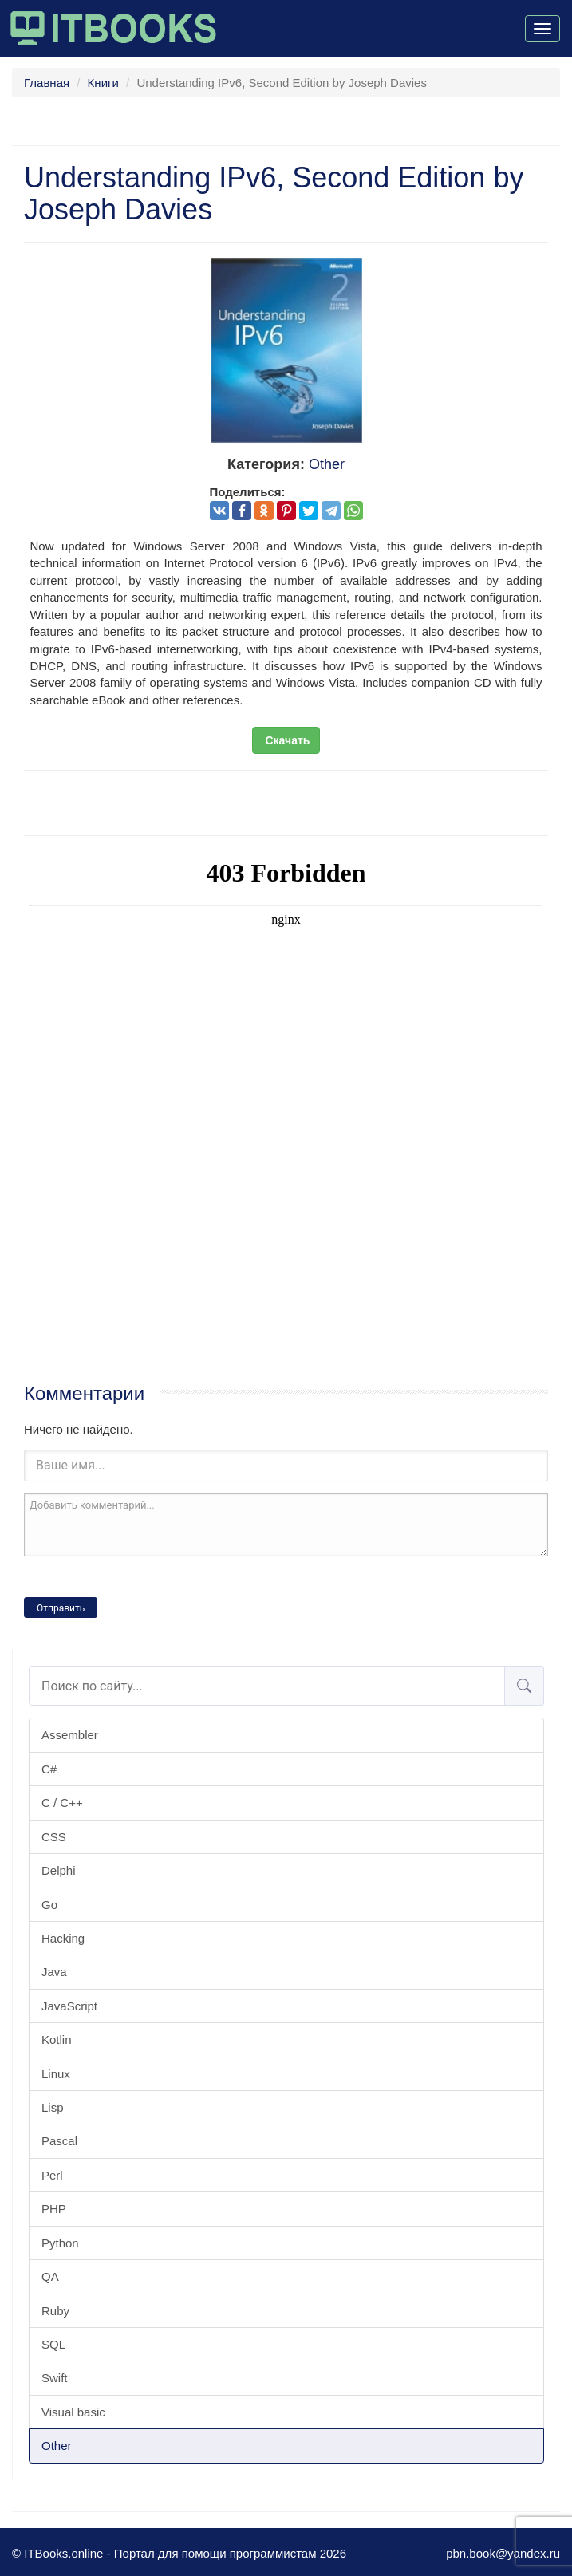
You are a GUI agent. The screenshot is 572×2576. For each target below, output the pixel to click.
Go (49, 1904)
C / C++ (62, 1802)
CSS (53, 1837)
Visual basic (73, 2412)
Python (60, 2243)
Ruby (55, 2311)
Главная (46, 82)
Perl (52, 2175)
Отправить (61, 1608)
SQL (53, 2344)
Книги (103, 82)
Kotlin (56, 2039)
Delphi (58, 1870)
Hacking (63, 1938)
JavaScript (69, 2006)
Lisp (52, 2107)
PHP (53, 2208)
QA (50, 2276)
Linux (55, 2074)
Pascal (59, 2141)
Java (54, 1971)
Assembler (69, 1735)
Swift (54, 2378)
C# (49, 1769)
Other (56, 2445)
